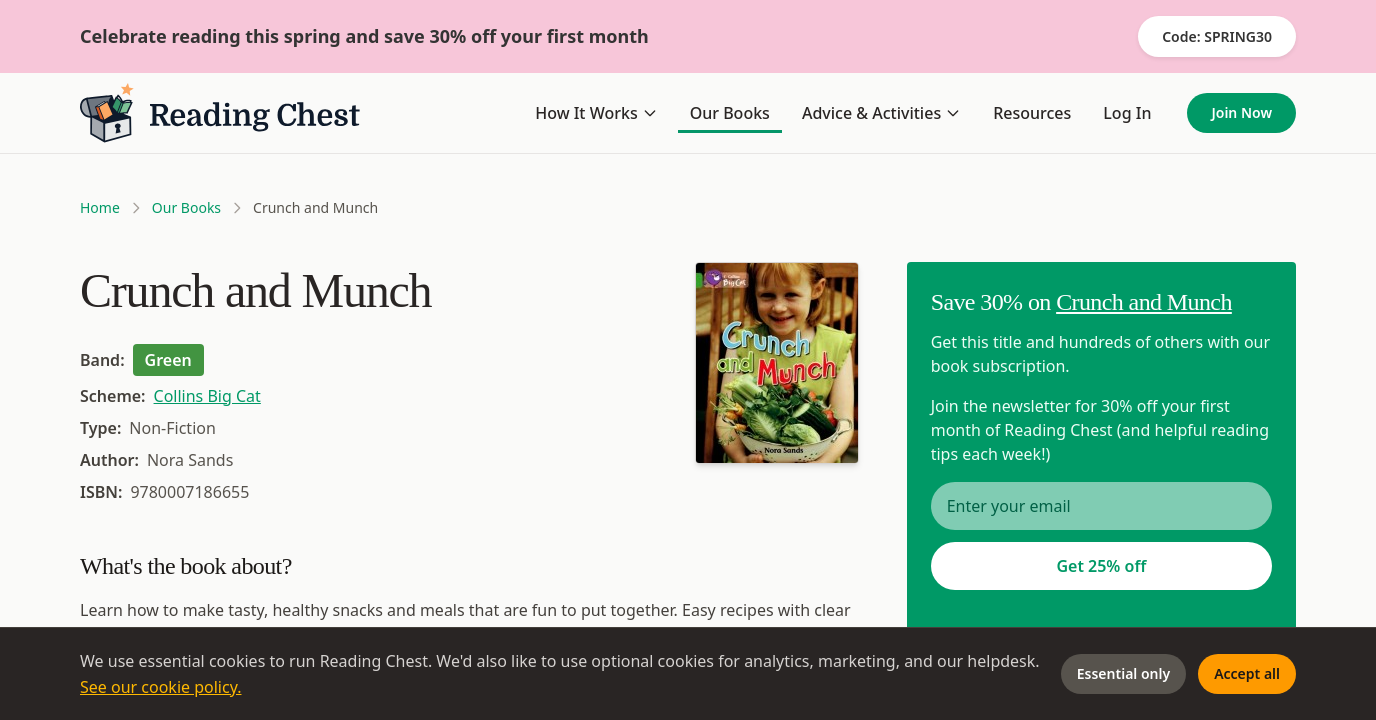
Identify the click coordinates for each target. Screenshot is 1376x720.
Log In (1127, 113)
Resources (1032, 113)
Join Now (1241, 112)
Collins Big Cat (207, 396)
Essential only (1123, 673)
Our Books (730, 113)
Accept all (1247, 673)
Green (168, 360)
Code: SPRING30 (1217, 36)
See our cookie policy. (161, 687)
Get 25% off (1101, 566)
